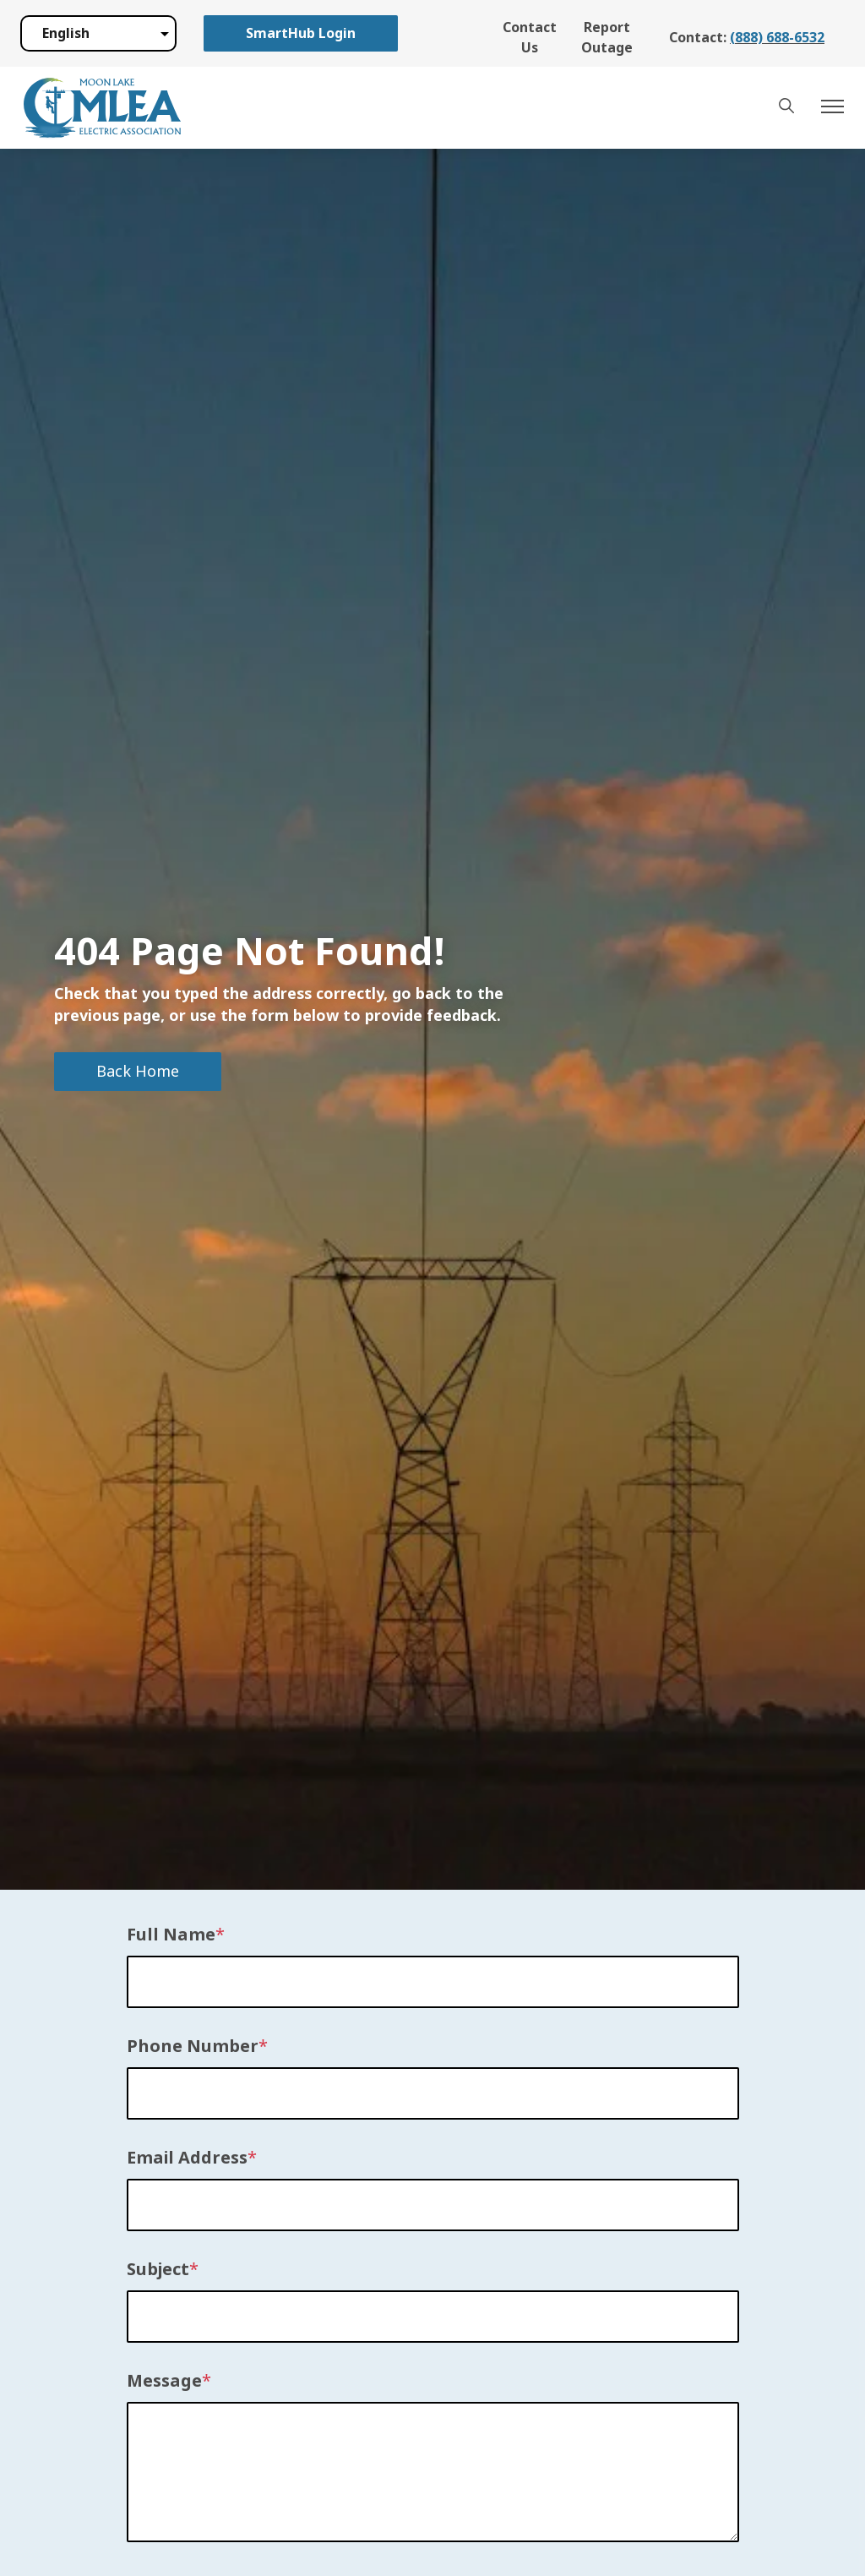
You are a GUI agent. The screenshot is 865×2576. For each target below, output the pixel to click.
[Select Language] (98, 33)
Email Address (187, 2158)
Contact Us (530, 37)
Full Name (171, 1935)
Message (164, 2381)
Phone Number (192, 2047)
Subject (158, 2270)
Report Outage (607, 37)
